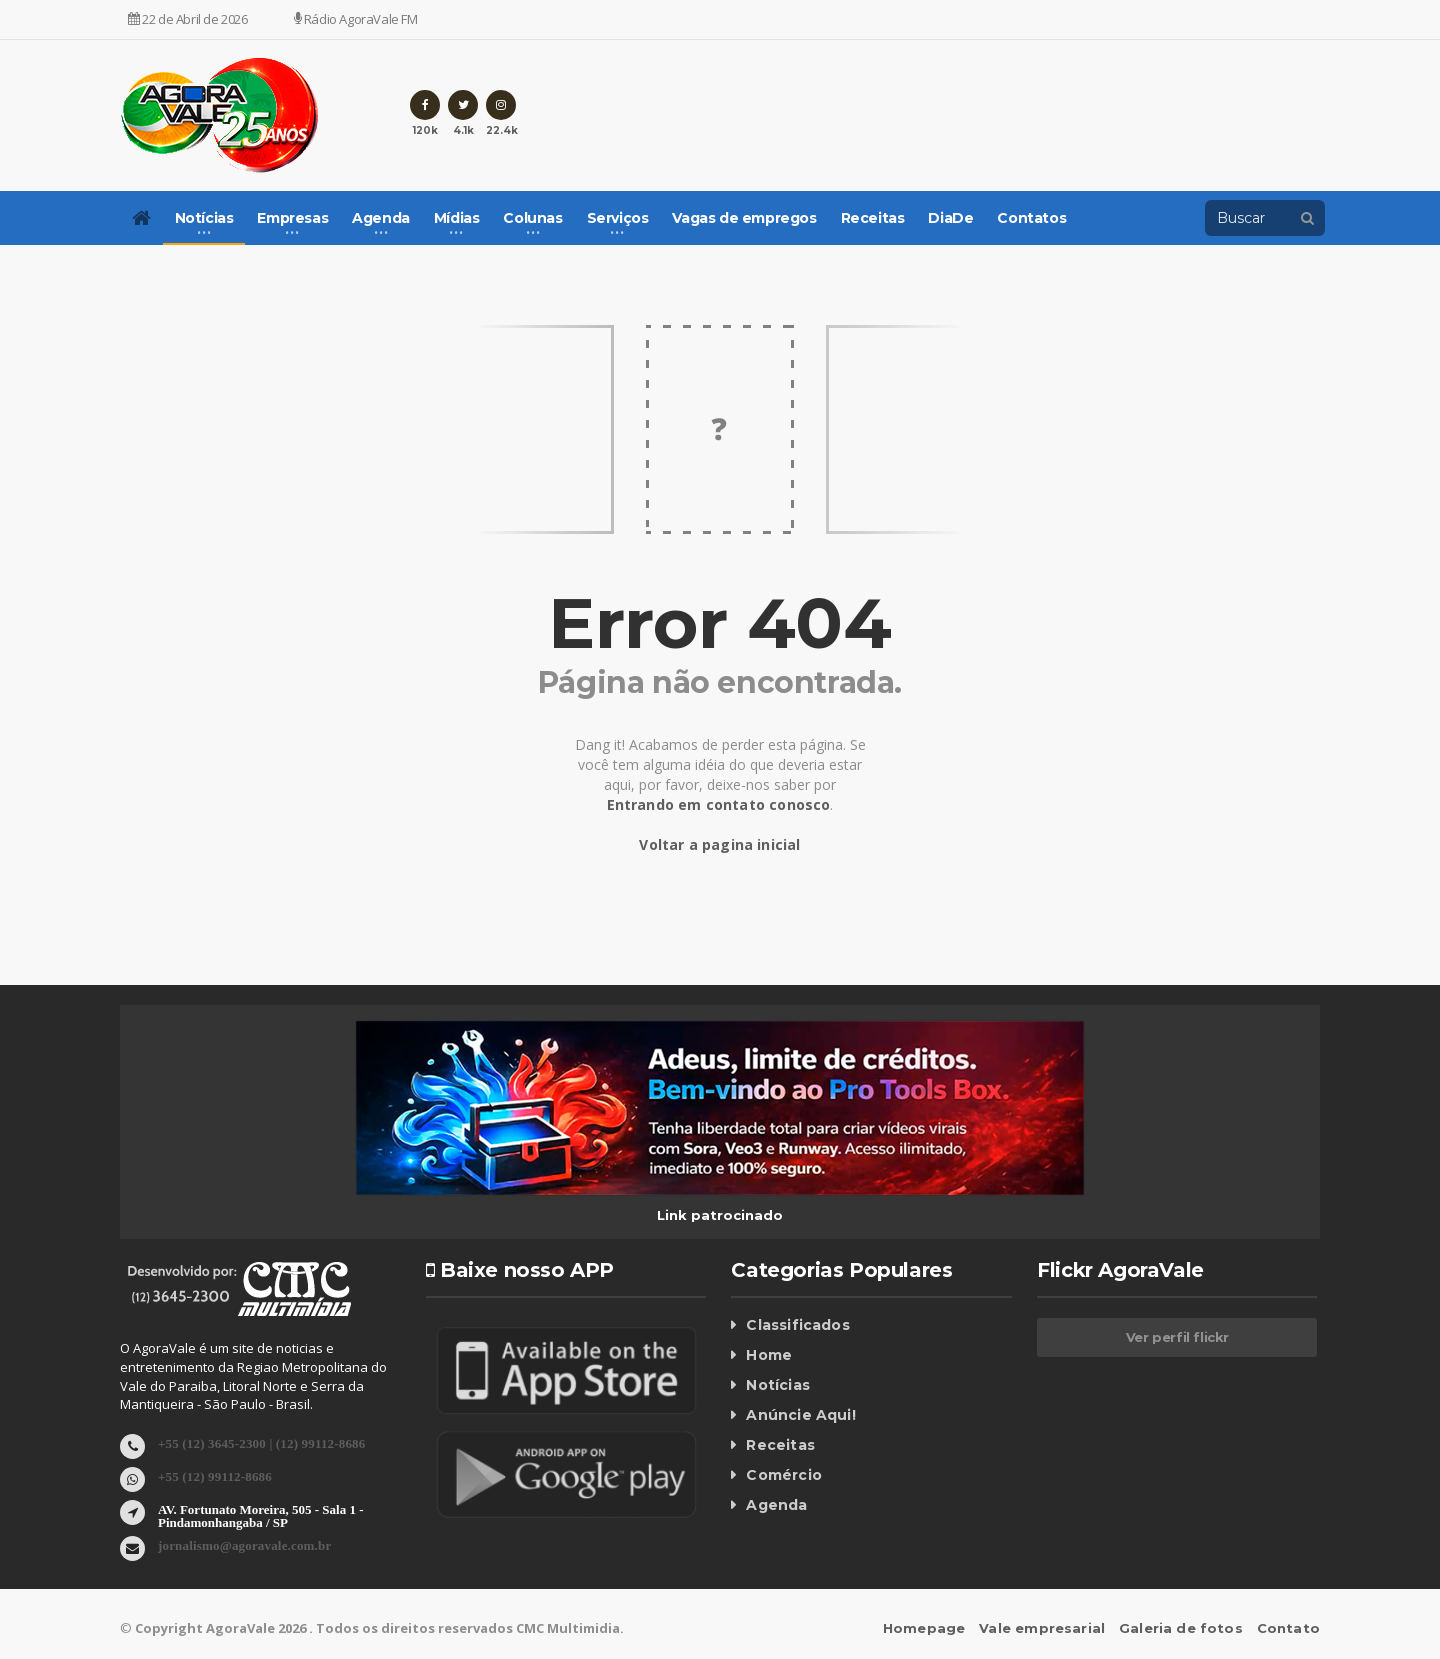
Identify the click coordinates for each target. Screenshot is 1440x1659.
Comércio (783, 1475)
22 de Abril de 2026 (188, 19)
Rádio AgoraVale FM (356, 19)
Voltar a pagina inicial (720, 844)
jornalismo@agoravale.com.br (242, 1544)
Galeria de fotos (1183, 1628)
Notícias (777, 1385)
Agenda (776, 1505)
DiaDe (950, 218)
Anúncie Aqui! (799, 1415)
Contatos (1031, 218)
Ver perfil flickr (1177, 1337)
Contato (1289, 1628)
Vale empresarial (1047, 1628)
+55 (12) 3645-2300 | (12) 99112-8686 (258, 1442)
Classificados (796, 1325)
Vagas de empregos (744, 218)
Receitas (873, 218)
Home (768, 1355)
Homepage (931, 1628)
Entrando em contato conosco (718, 804)
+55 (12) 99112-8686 (213, 1475)
